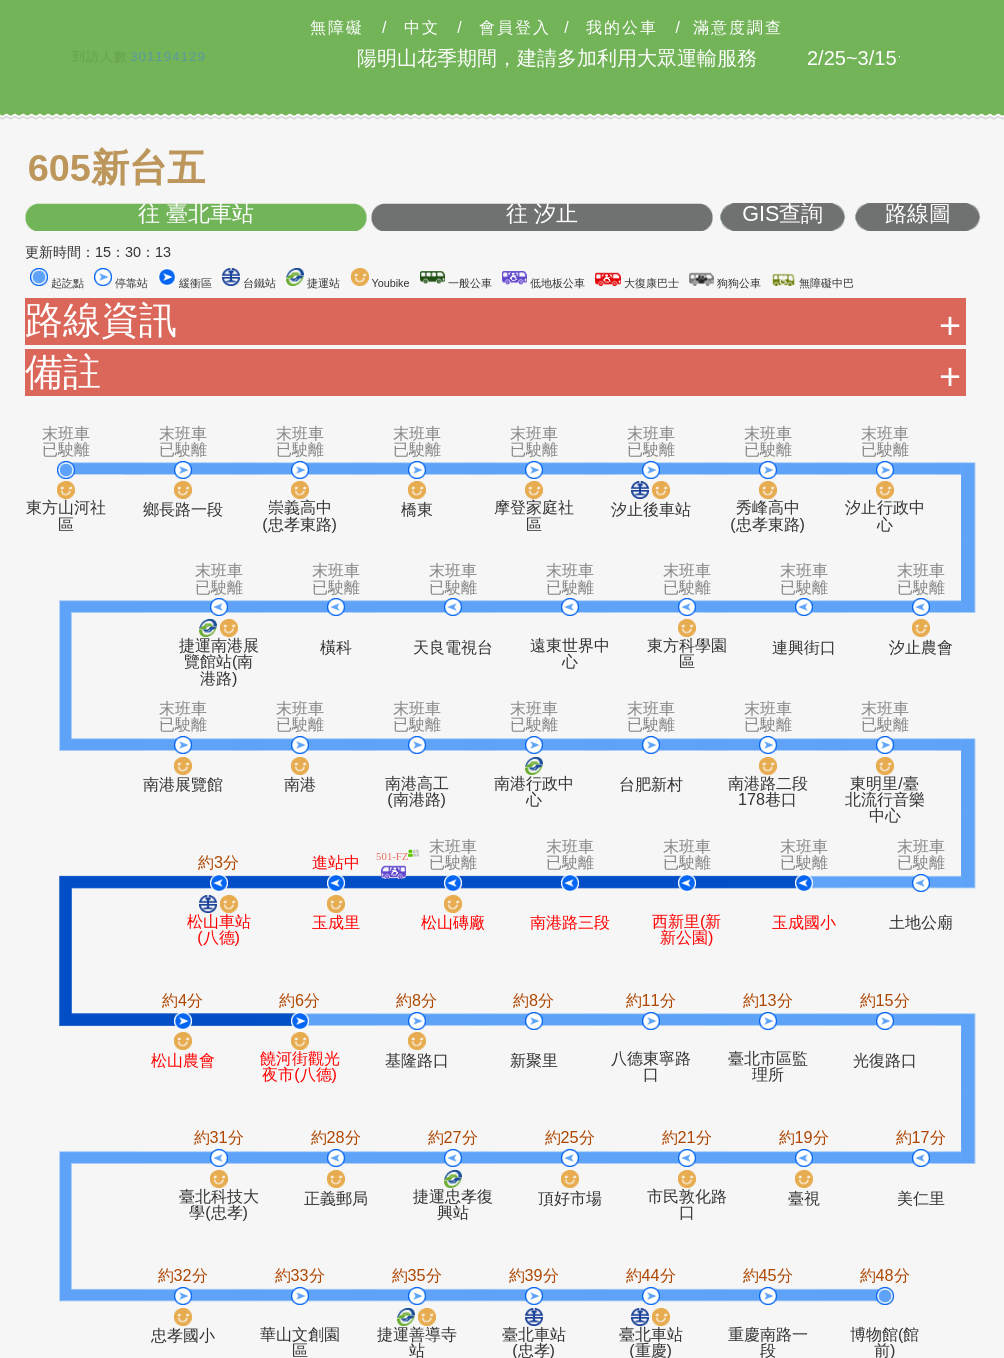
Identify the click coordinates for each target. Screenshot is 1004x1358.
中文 (422, 28)
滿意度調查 (738, 28)
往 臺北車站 (196, 214)
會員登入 (515, 28)
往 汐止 (542, 214)
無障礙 (337, 28)
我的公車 (622, 28)
